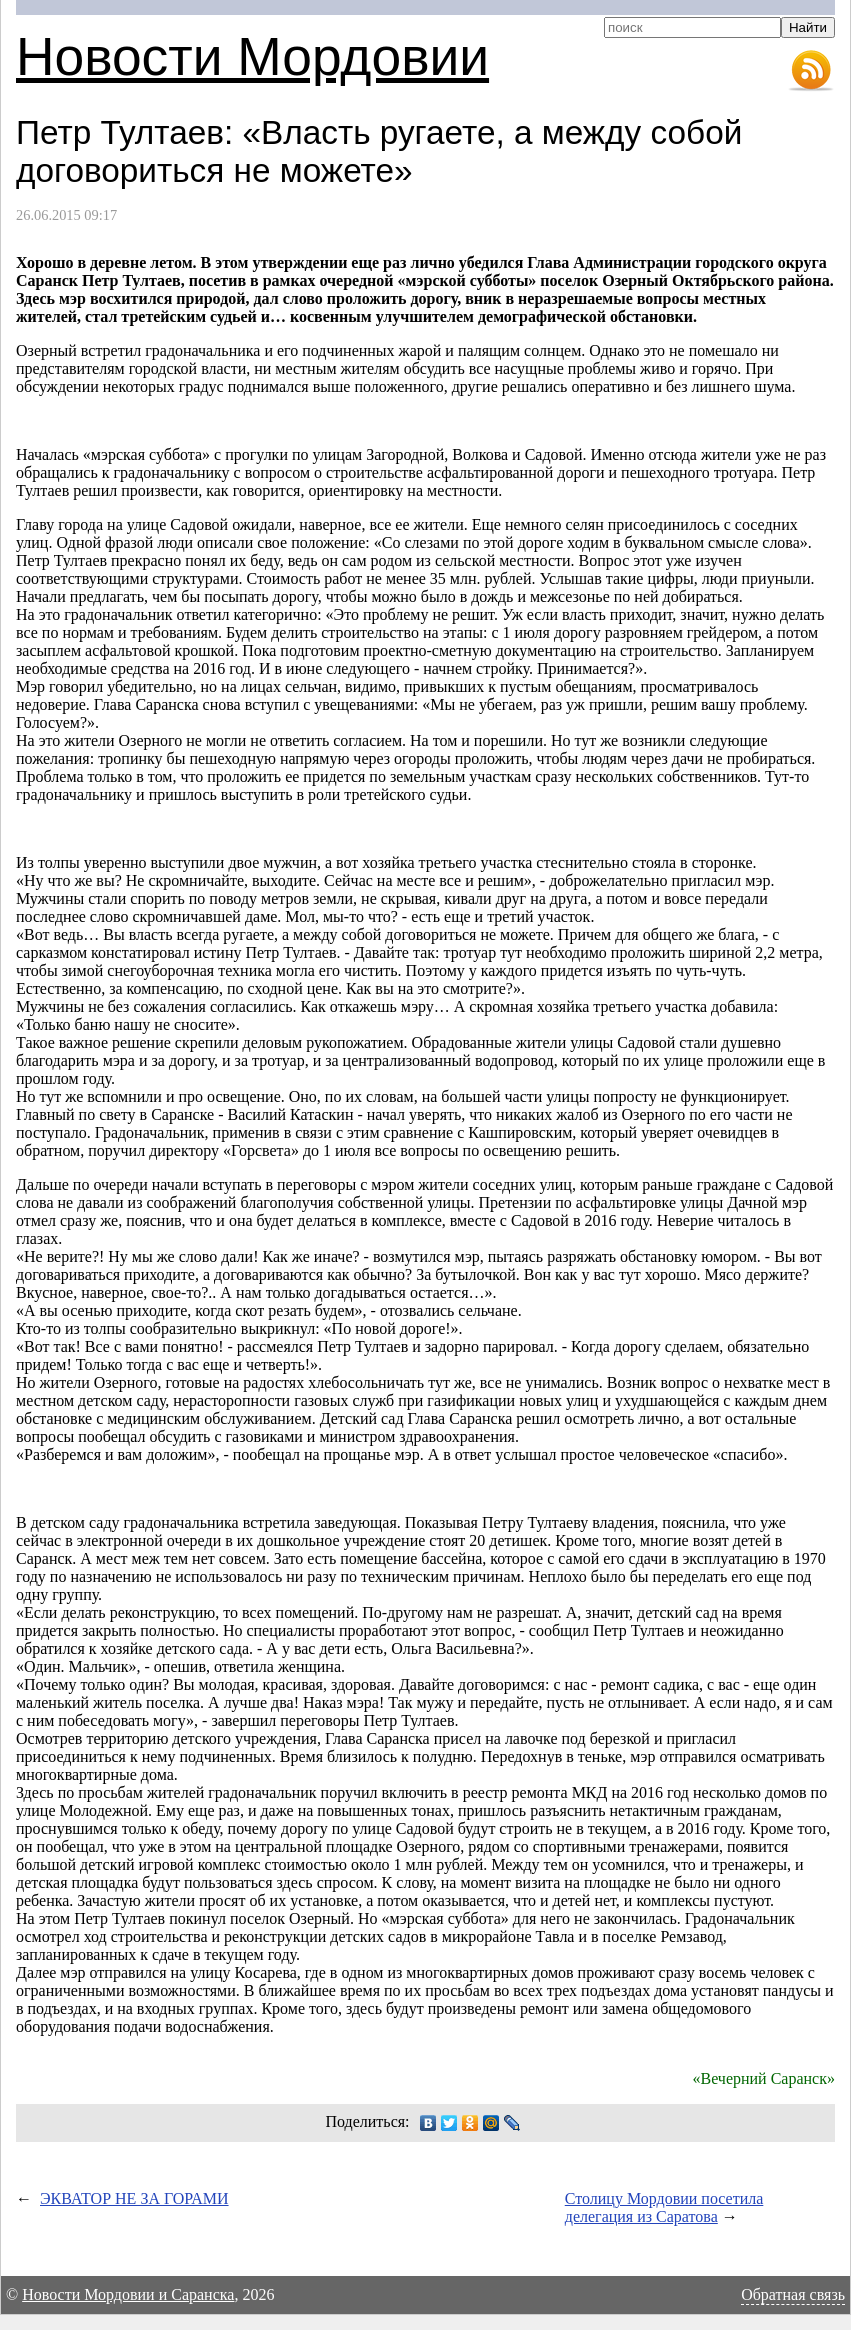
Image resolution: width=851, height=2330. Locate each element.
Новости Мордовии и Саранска (128, 2294)
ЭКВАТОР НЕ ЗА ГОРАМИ (134, 2198)
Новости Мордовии (252, 56)
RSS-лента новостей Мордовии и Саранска (811, 71)
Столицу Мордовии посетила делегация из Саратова (664, 2207)
